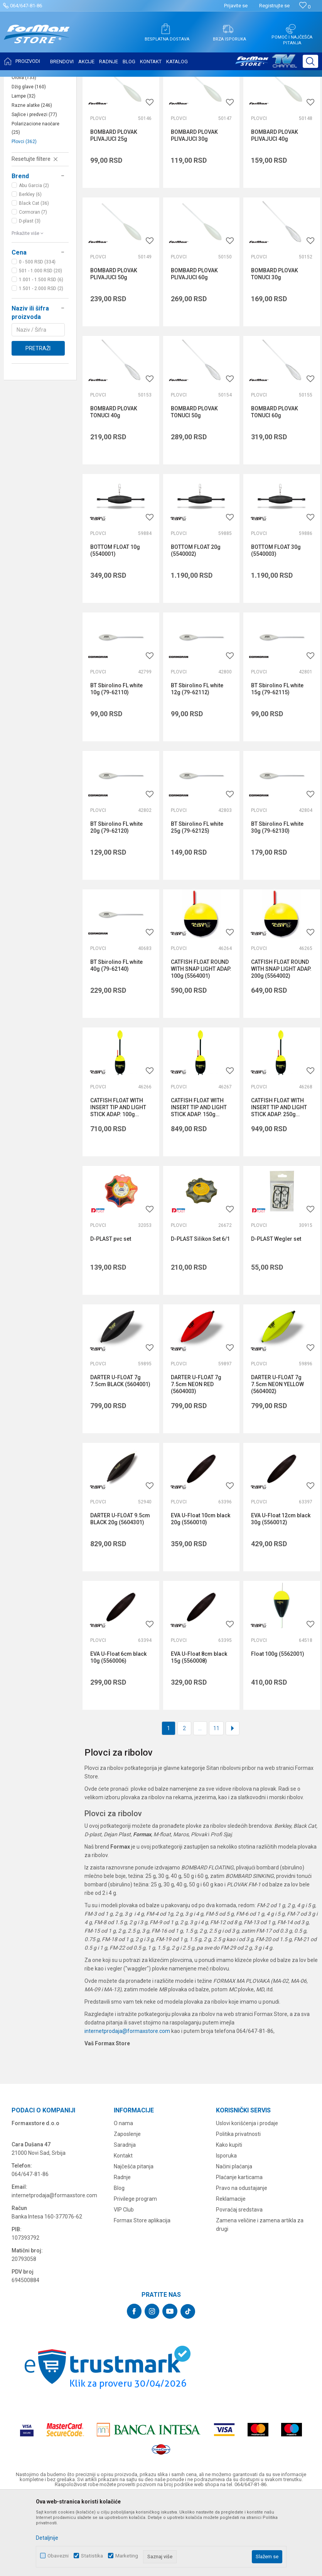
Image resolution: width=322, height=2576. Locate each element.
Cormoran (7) (33, 289)
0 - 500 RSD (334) (37, 338)
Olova (24, 154)
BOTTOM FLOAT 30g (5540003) (276, 627)
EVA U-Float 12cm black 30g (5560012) (280, 1595)
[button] (310, 61)
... (200, 1805)
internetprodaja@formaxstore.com (127, 2108)
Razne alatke (32, 182)
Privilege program (135, 2275)
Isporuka (226, 2232)
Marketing (126, 2556)
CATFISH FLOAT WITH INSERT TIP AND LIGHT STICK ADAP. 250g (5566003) (279, 1184)
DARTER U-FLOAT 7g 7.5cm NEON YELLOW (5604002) (277, 1461)
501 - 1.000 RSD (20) (40, 347)
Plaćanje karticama (239, 2254)
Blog (119, 2265)
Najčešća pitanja (133, 2243)
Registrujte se (274, 5)
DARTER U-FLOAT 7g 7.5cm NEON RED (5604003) (196, 1461)
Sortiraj (250, 101)
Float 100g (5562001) (277, 1730)
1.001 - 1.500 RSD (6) (41, 356)
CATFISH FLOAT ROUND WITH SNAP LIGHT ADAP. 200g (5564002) (281, 1046)
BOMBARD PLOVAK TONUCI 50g (194, 488)
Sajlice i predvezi (34, 191)
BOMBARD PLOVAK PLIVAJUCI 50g (113, 350)
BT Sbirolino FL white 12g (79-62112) (197, 765)
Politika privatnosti (238, 2211)
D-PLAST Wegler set (276, 1315)
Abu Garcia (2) (34, 262)
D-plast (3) (29, 297)
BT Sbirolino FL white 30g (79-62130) (277, 904)
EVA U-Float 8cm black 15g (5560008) (199, 1734)
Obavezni (58, 2556)
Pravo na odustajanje (241, 2265)
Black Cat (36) (34, 280)
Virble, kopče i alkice (33, 141)
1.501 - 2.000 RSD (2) (41, 365)
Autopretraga (218, 101)
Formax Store (22, 81)
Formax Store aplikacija (142, 2297)
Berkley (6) (30, 271)
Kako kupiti (229, 2221)
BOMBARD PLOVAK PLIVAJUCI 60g (194, 350)
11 (216, 1805)
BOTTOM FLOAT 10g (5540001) (115, 627)
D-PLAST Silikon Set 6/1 (200, 1315)
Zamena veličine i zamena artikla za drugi (259, 2301)
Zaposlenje (127, 2211)
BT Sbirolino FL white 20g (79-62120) (116, 904)
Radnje (122, 2254)
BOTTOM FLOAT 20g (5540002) (196, 627)
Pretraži (38, 425)
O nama (123, 2200)
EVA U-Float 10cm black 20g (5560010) (200, 1595)
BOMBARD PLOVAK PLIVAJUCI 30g (194, 212)
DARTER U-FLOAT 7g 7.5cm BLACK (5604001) (120, 1457)
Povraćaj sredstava (239, 2286)
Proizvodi (51, 81)
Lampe (23, 172)
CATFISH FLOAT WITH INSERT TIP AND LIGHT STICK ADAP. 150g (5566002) (199, 1184)
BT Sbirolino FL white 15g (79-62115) (277, 765)
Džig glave (29, 163)
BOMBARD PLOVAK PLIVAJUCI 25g (113, 212)
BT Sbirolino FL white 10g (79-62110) (116, 765)
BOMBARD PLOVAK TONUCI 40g (113, 488)
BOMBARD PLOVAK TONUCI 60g (274, 488)
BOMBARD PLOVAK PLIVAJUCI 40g (274, 212)
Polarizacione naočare (35, 205)
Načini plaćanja (234, 2243)
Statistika (92, 2556)
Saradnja (125, 2221)
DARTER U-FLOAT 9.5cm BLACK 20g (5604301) (120, 1595)
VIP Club (124, 2286)
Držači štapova (32, 127)
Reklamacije (231, 2275)
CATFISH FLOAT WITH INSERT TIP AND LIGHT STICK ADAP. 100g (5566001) (118, 1184)
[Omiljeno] (304, 7)
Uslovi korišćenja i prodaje (247, 2200)
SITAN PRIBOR (82, 81)
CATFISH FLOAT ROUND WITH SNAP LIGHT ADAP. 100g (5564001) (201, 1046)
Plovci (24, 218)
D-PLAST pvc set (110, 1315)
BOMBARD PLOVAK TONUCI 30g (274, 350)
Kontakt (123, 2232)
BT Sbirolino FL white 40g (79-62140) (116, 1042)
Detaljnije (47, 2538)
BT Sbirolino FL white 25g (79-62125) (197, 904)
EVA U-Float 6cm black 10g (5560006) (118, 1734)
